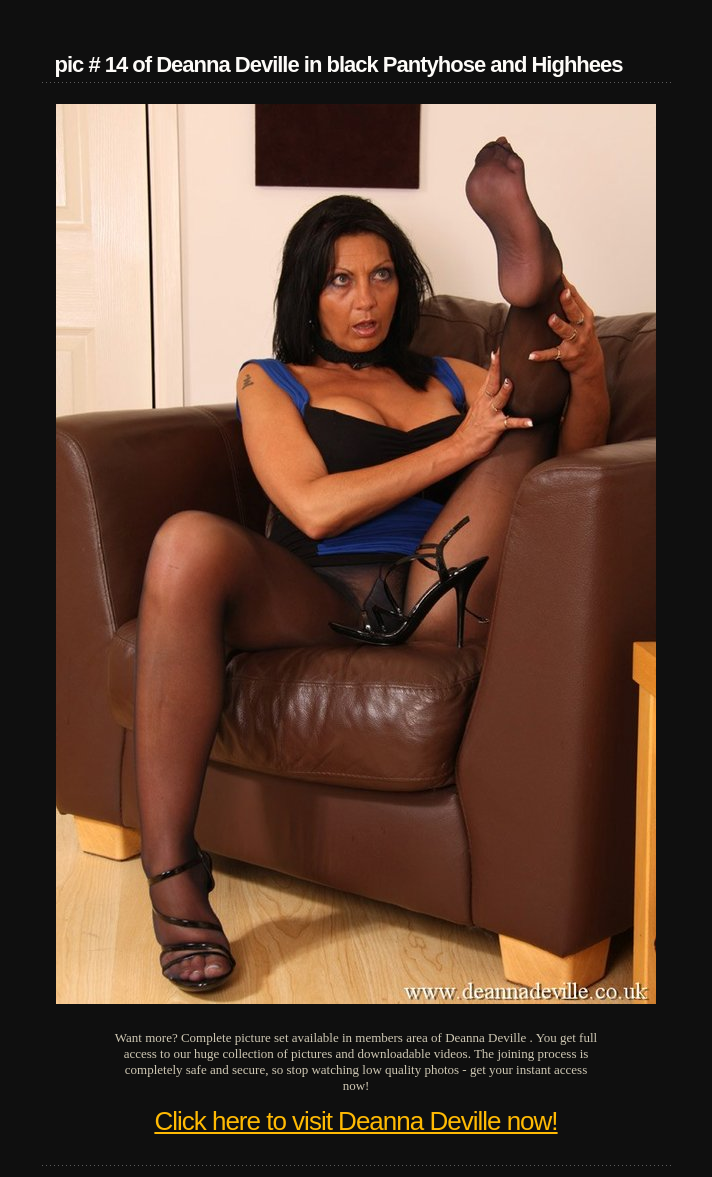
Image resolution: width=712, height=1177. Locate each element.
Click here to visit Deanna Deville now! (355, 1121)
